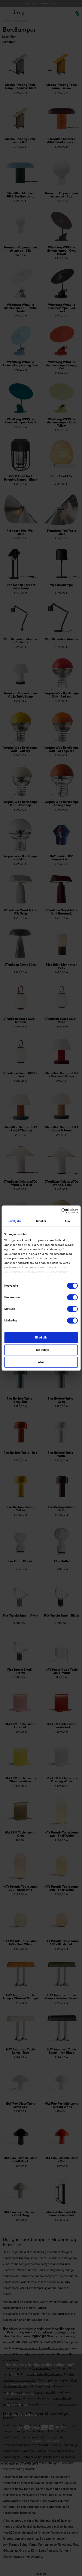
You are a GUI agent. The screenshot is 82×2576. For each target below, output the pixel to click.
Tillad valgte (41, 1350)
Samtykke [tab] (14, 1221)
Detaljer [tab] (41, 1221)
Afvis (41, 1362)
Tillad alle (41, 1337)
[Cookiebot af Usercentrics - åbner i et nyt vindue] (61, 1210)
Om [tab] (67, 1221)
